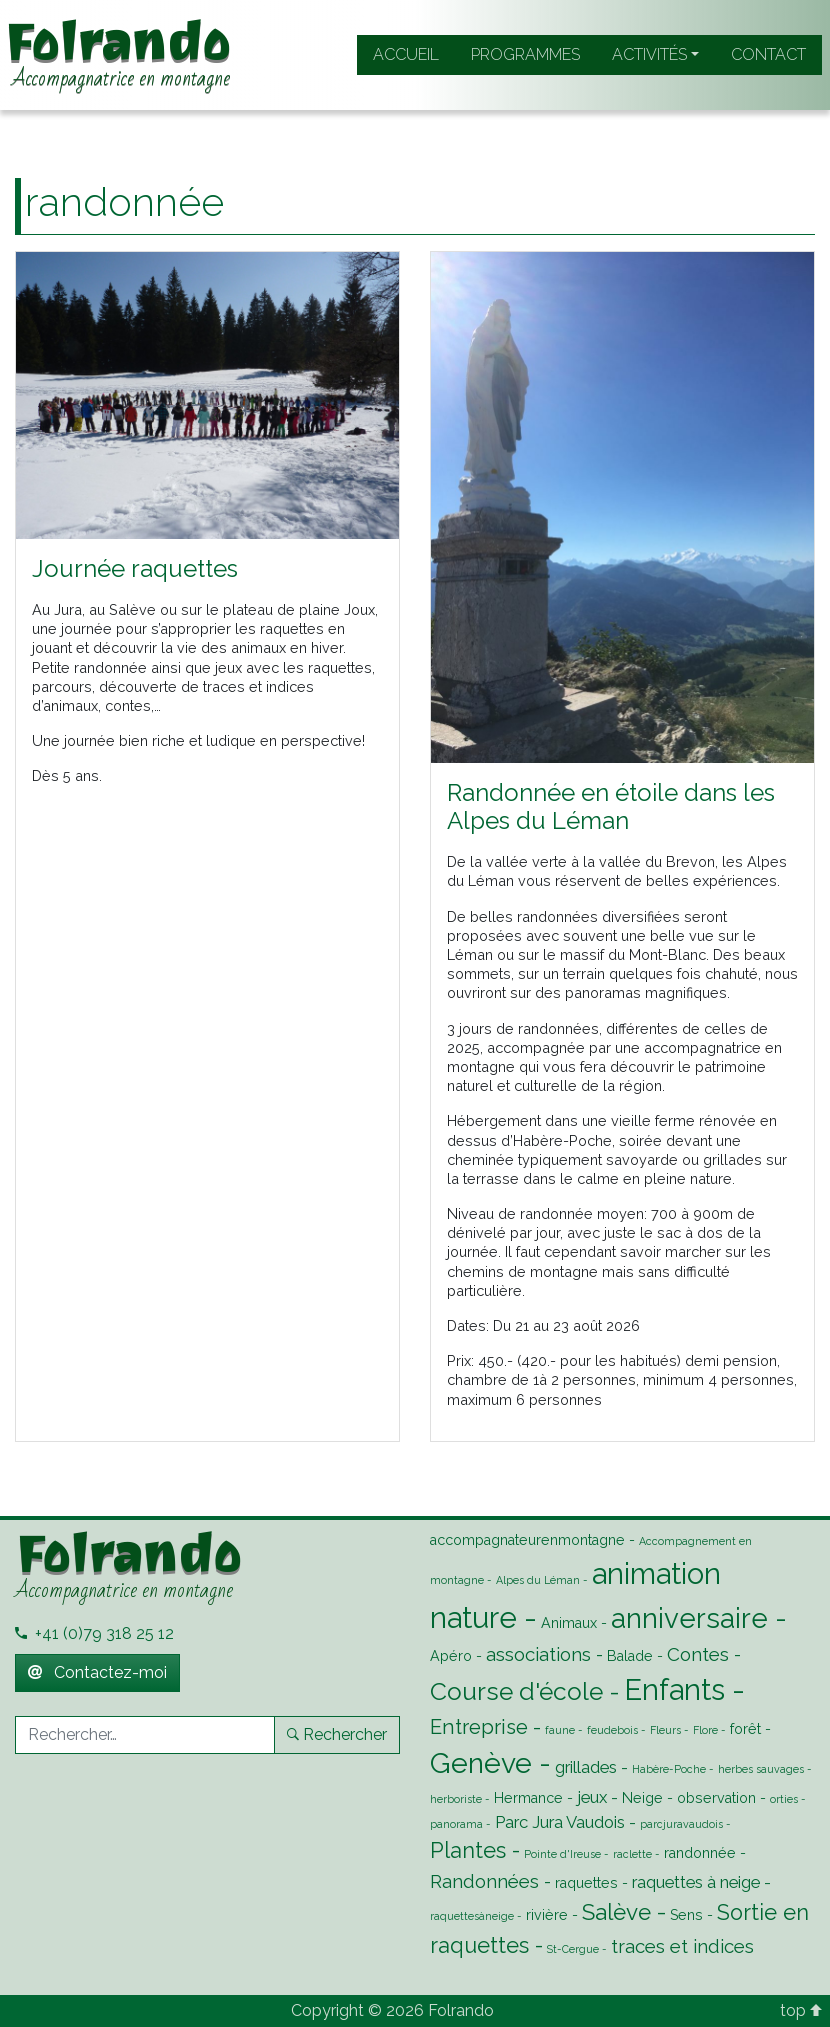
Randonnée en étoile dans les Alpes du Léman (611, 807)
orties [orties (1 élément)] (784, 1799)
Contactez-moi (97, 1672)
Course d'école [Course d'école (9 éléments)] (516, 1691)
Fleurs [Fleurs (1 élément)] (665, 1730)
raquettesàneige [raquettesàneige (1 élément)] (472, 1916)
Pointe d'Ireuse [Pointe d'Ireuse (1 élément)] (562, 1854)
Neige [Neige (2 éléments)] (642, 1798)
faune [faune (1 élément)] (560, 1730)
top (801, 2010)
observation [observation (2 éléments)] (716, 1798)
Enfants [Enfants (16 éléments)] (674, 1689)
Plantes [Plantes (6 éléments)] (468, 1850)
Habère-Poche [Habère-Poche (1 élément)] (669, 1769)
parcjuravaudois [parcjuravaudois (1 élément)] (681, 1824)
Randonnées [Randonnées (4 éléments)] (484, 1881)
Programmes (525, 54)
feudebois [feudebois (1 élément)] (612, 1730)
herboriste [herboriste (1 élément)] (456, 1799)
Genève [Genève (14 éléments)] (481, 1763)
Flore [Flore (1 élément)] (705, 1730)
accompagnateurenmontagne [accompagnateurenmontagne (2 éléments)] (527, 1540)
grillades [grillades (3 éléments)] (586, 1767)
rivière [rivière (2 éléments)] (547, 1915)
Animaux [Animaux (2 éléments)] (569, 1623)
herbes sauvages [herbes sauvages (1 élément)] (761, 1769)
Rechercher (337, 1734)
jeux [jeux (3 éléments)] (592, 1797)
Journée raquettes (135, 568)
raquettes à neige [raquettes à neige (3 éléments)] (696, 1882)
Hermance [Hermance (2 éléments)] (528, 1798)
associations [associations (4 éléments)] (538, 1654)
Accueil (406, 54)
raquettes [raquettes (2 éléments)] (586, 1883)
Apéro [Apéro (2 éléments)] (451, 1656)
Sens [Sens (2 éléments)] (686, 1915)
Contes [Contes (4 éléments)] (698, 1654)
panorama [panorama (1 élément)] (456, 1824)
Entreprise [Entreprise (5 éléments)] (479, 1727)
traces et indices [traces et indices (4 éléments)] (682, 1946)
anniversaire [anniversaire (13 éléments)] (689, 1618)
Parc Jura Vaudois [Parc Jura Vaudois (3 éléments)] (560, 1822)
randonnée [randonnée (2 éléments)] (700, 1853)
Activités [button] (649, 54)
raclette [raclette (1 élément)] (632, 1854)
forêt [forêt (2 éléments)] (745, 1729)
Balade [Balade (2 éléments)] (630, 1656)
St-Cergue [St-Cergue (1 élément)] (573, 1949)
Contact (768, 54)
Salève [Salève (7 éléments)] (616, 1912)
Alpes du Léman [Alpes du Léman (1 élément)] (538, 1580)
